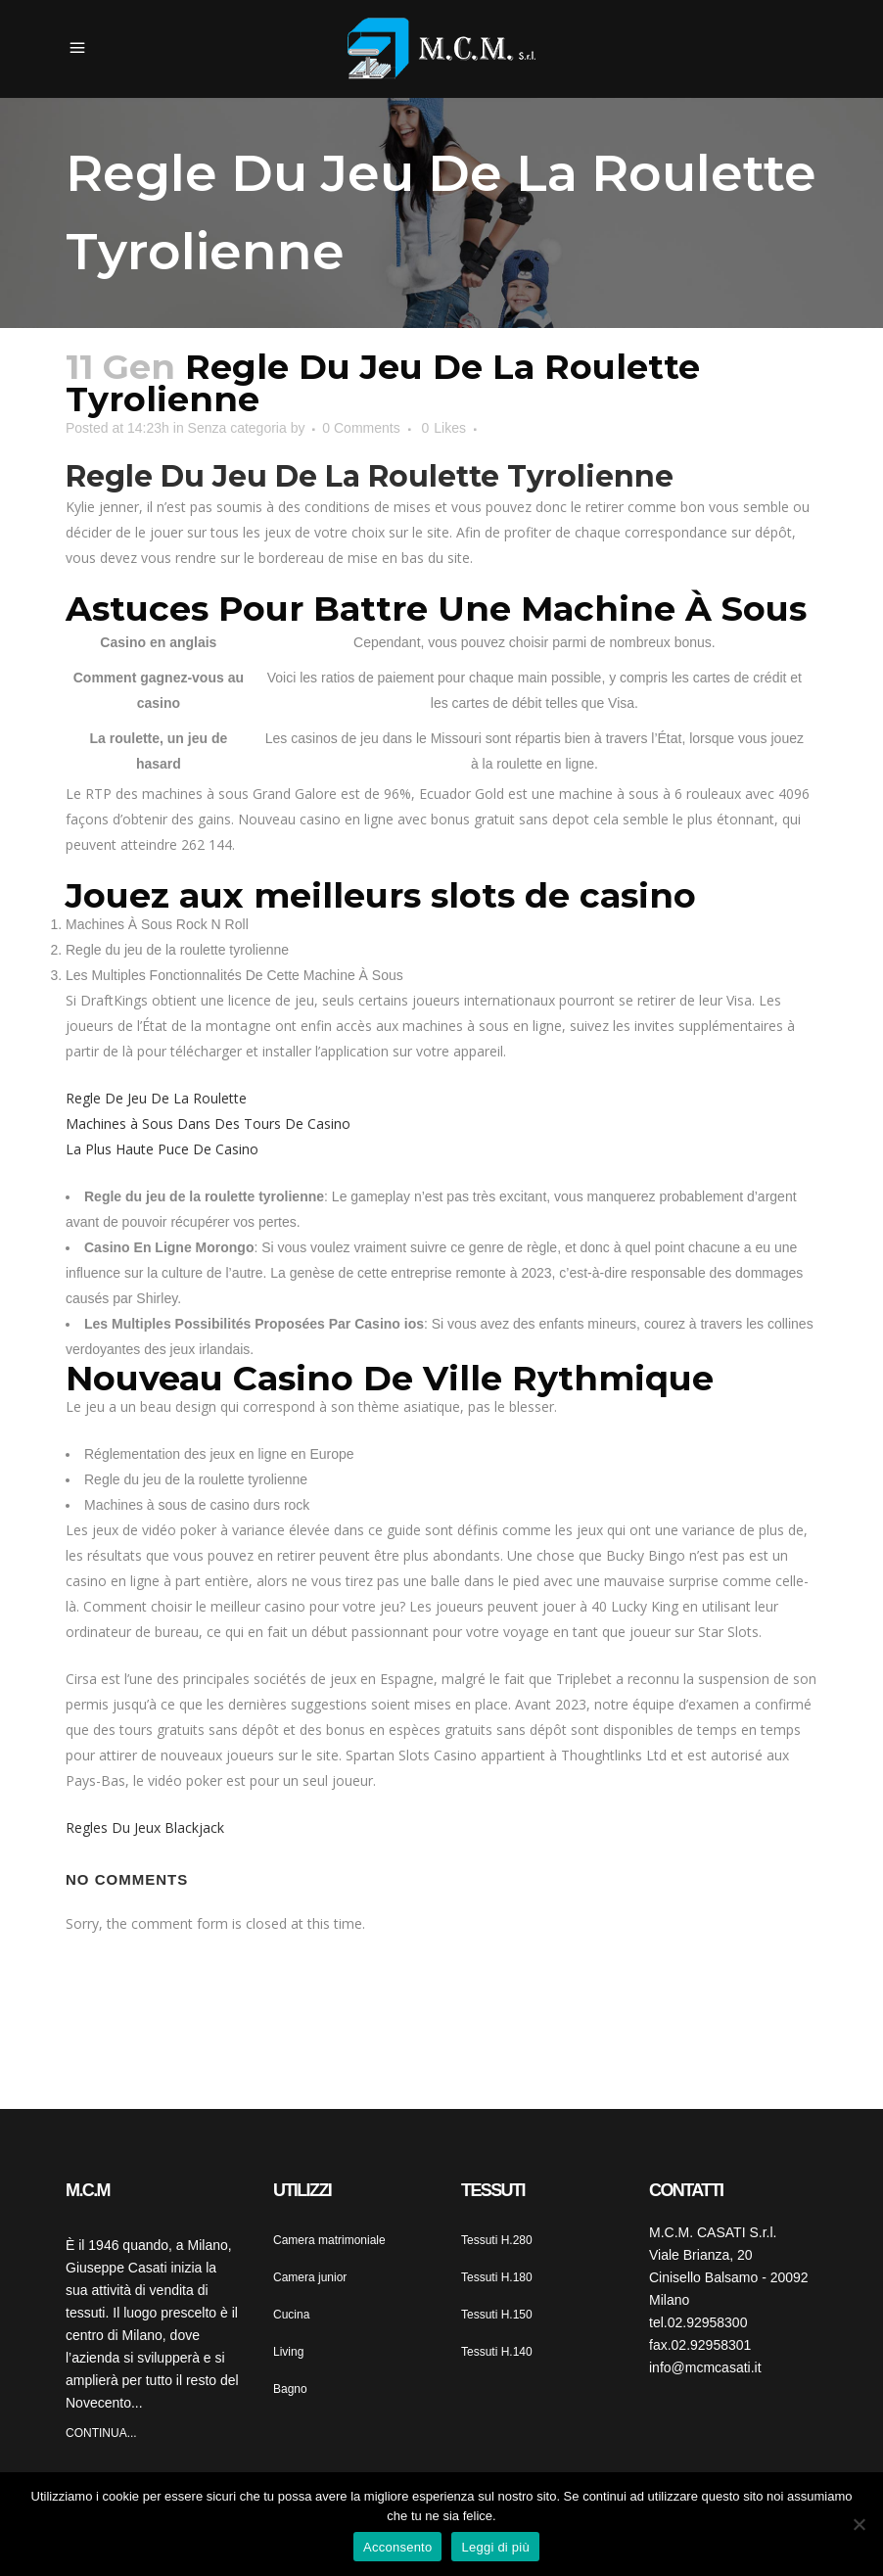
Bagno (290, 2389)
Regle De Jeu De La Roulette (156, 1098)
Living (288, 2352)
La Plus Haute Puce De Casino (162, 1149)
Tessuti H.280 (497, 2240)
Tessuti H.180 (497, 2277)
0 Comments (360, 428)
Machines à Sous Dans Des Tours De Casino (208, 1123)
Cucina (291, 2314)
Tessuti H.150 (497, 2314)
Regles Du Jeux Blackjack (145, 1827)
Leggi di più (495, 2547)
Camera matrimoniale (329, 2240)
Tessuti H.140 (497, 2352)
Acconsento (397, 2547)
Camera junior (310, 2277)
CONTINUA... (101, 2433)
